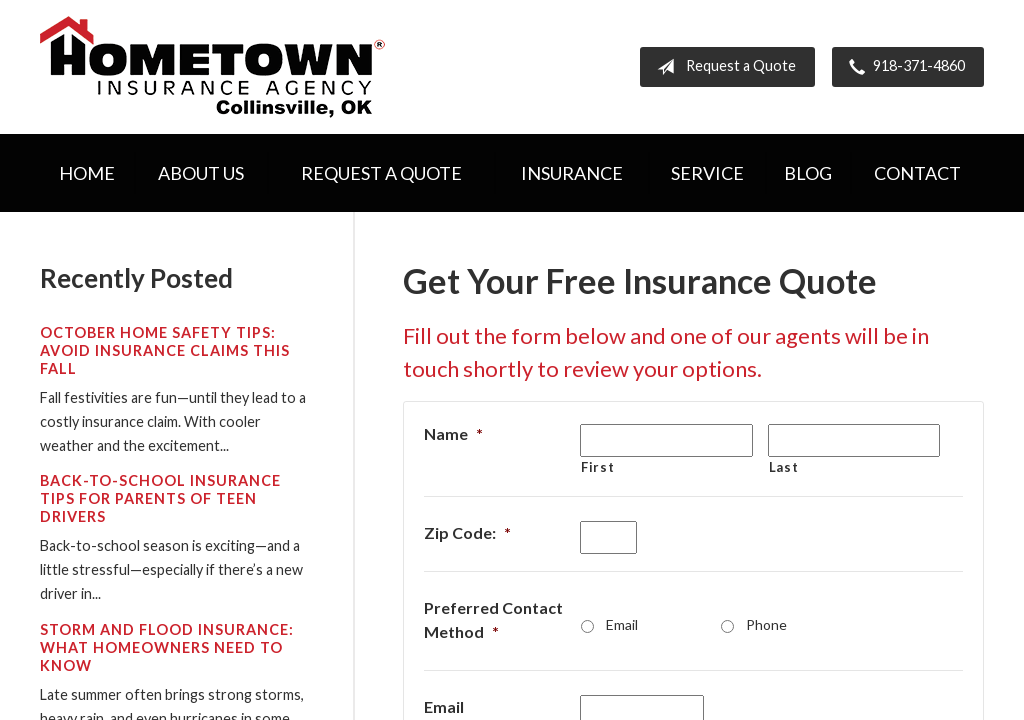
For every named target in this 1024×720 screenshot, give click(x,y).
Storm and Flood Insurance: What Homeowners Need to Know (167, 647)
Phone (766, 624)
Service (707, 173)
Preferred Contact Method (493, 619)
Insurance (572, 173)
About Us (201, 173)
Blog (808, 173)
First (597, 467)
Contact (917, 173)
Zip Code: (467, 532)
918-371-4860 (903, 67)
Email (622, 624)
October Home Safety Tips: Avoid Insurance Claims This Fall (165, 350)
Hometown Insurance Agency (212, 67)
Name (453, 433)
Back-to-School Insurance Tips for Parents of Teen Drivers (160, 498)
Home (87, 173)
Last (784, 467)
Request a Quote (722, 67)
